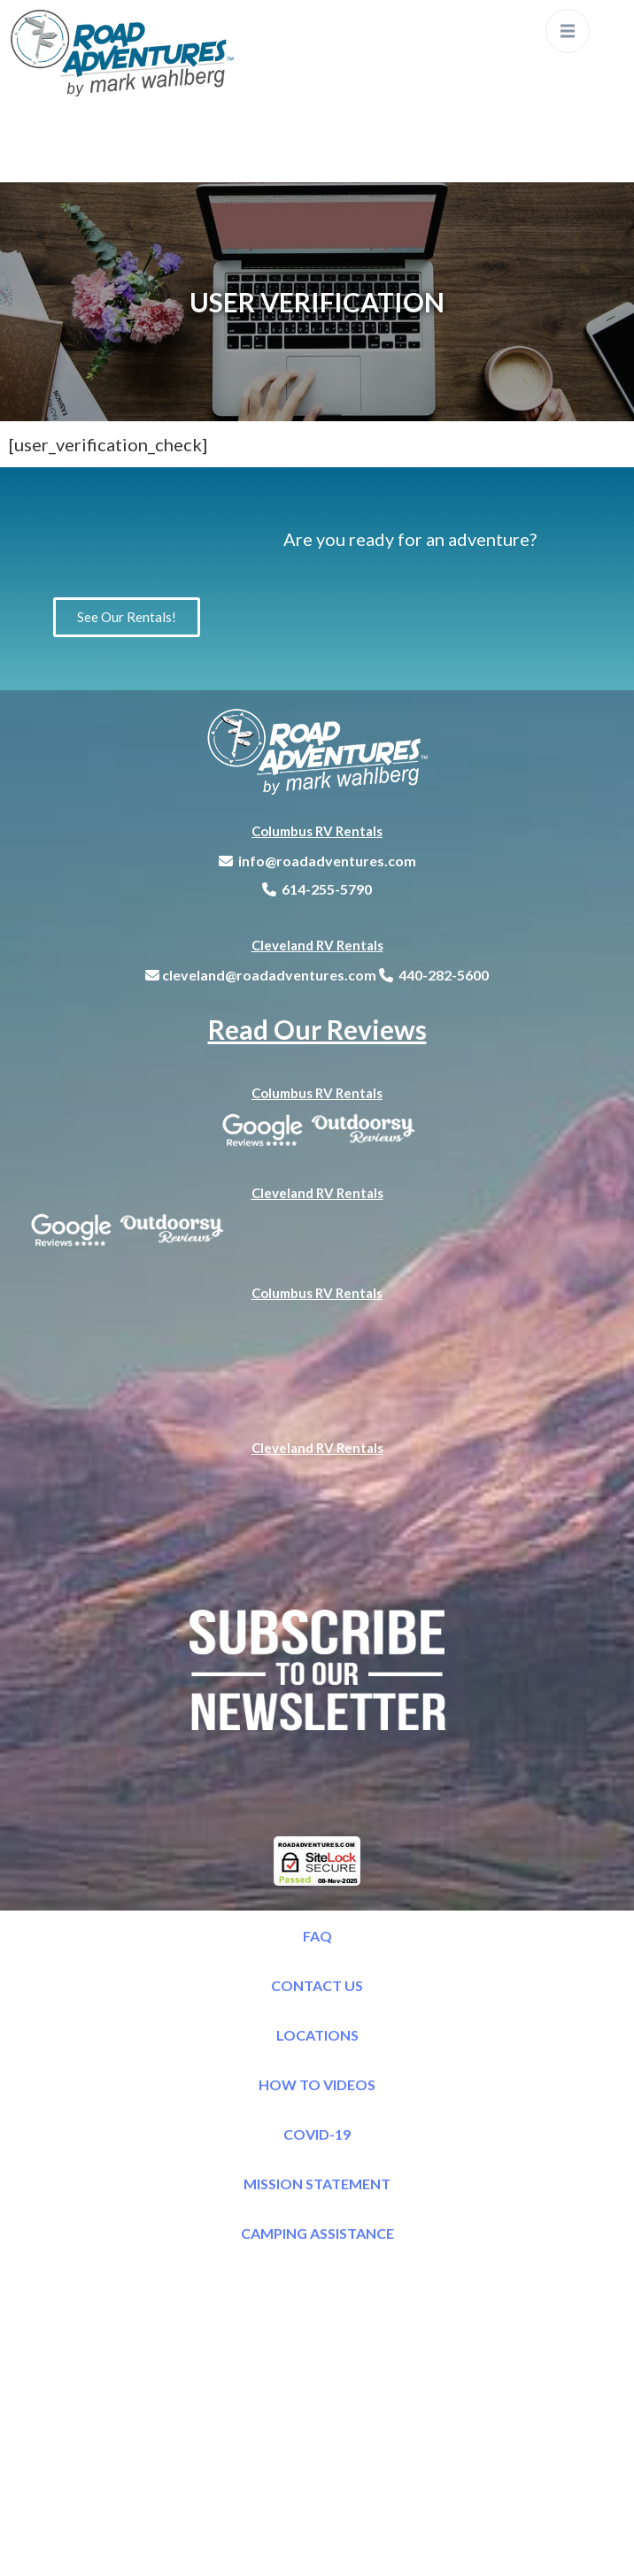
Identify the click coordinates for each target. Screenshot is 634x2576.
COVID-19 (317, 2134)
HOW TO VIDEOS (317, 2084)
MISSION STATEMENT (317, 2183)
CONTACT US (317, 1985)
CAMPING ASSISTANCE (317, 2233)
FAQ (317, 1935)
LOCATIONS (317, 2034)
